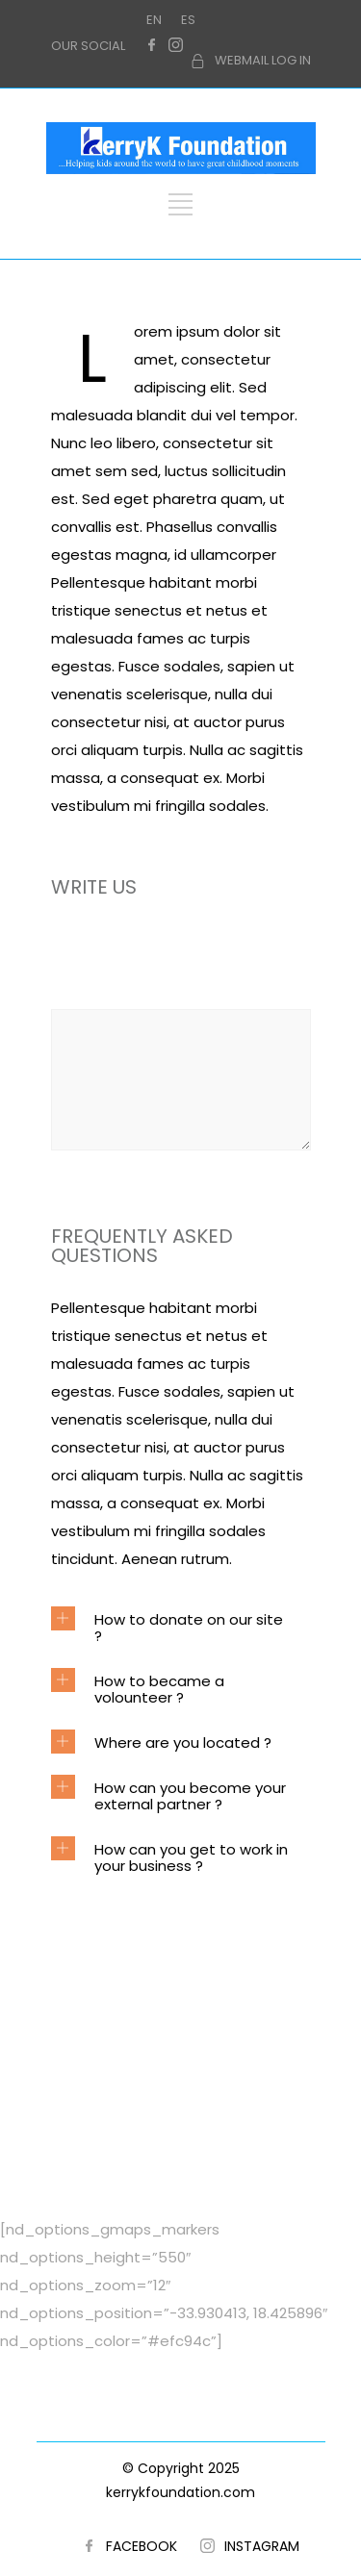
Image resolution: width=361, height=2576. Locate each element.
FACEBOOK (141, 2546)
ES (188, 20)
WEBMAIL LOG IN (263, 60)
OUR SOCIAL (88, 46)
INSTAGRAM (261, 2546)
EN (154, 20)
